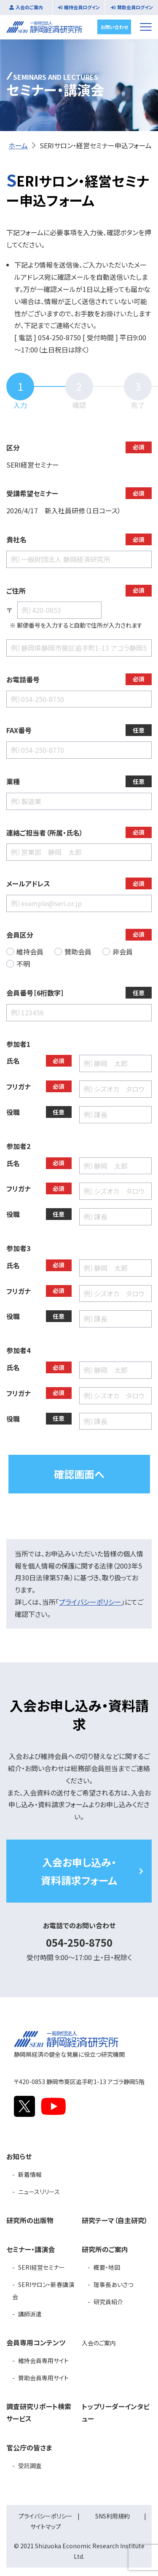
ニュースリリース (39, 2191)
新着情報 (30, 2174)
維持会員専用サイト (43, 2360)
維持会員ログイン (82, 7)
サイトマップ (45, 2526)
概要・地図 (107, 2267)
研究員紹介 (108, 2301)
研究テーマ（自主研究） (115, 2220)
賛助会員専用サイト (43, 2378)
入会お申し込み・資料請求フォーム (79, 1871)
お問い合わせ (114, 26)
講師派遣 (30, 2314)
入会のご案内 (29, 7)
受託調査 (30, 2465)
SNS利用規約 (112, 2516)
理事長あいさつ (113, 2284)
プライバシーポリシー (90, 1602)
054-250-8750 (79, 1942)
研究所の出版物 (30, 2220)
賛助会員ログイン (135, 7)
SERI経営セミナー (41, 2267)
